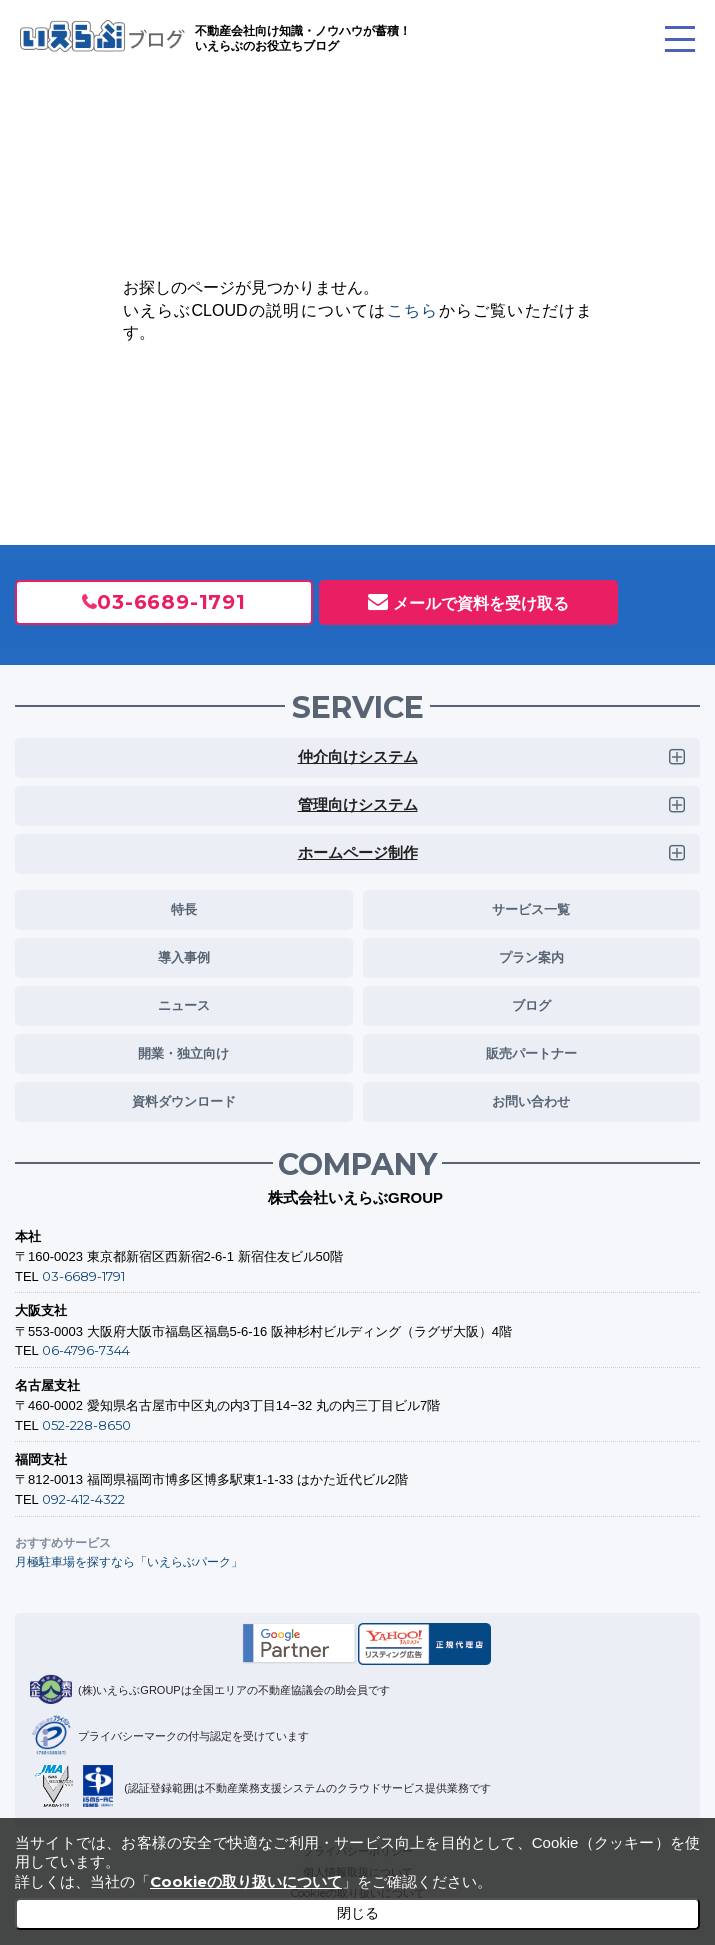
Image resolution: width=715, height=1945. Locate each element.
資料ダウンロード (184, 1101)
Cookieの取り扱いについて (246, 1881)
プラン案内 (531, 957)
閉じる (358, 1913)
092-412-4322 (83, 1499)
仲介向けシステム (358, 756)
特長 (184, 909)
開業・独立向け (183, 1053)
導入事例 (184, 957)
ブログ (531, 1005)
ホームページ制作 (358, 852)
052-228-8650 (86, 1425)
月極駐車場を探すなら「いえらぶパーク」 (129, 1561)
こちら (413, 310)
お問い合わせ (531, 1101)
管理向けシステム (358, 804)
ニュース (184, 1005)
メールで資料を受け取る (481, 603)
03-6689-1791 (171, 602)
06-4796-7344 (86, 1350)
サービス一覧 (531, 909)
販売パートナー (531, 1053)
